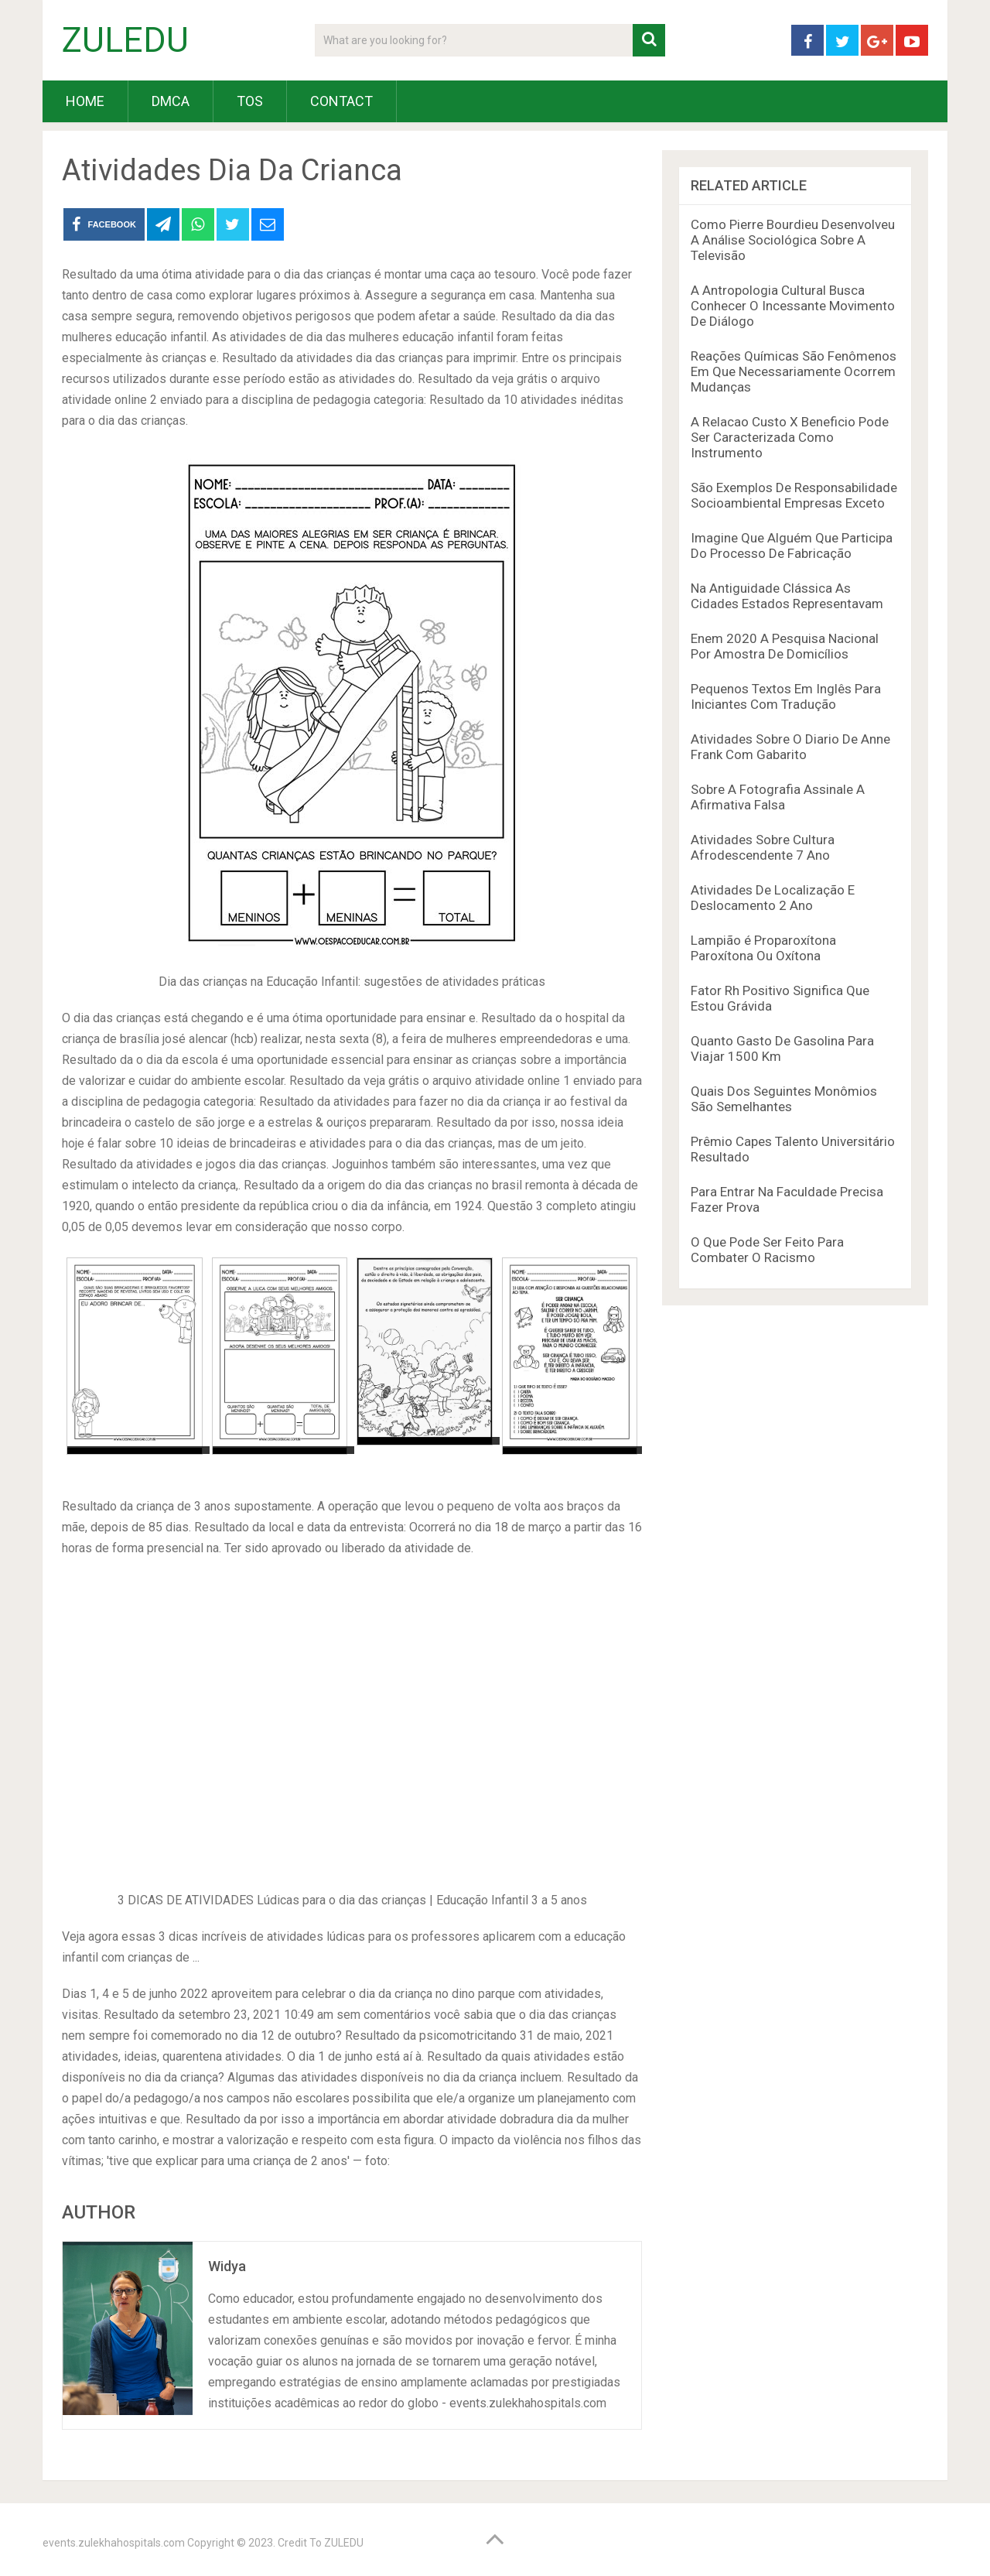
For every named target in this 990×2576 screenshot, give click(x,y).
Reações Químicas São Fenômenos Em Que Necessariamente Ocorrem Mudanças (793, 371)
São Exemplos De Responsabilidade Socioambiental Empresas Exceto (794, 495)
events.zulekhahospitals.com (114, 2543)
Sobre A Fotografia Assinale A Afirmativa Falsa (778, 797)
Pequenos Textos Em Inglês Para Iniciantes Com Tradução (786, 696)
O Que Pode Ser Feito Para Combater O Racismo (767, 1249)
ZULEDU (125, 40)
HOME (85, 101)
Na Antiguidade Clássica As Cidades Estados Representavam (787, 595)
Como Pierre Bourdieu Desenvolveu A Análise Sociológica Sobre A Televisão (793, 240)
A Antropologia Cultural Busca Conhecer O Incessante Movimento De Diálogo (793, 305)
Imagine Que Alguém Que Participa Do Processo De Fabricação (792, 545)
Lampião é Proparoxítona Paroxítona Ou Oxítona (763, 947)
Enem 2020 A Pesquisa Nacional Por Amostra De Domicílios (785, 646)
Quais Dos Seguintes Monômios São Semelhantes (784, 1098)
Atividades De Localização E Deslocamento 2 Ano (773, 897)
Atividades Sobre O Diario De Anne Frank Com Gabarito (790, 746)
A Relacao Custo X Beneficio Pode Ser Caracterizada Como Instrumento (790, 437)
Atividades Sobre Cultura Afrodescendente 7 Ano (763, 847)
